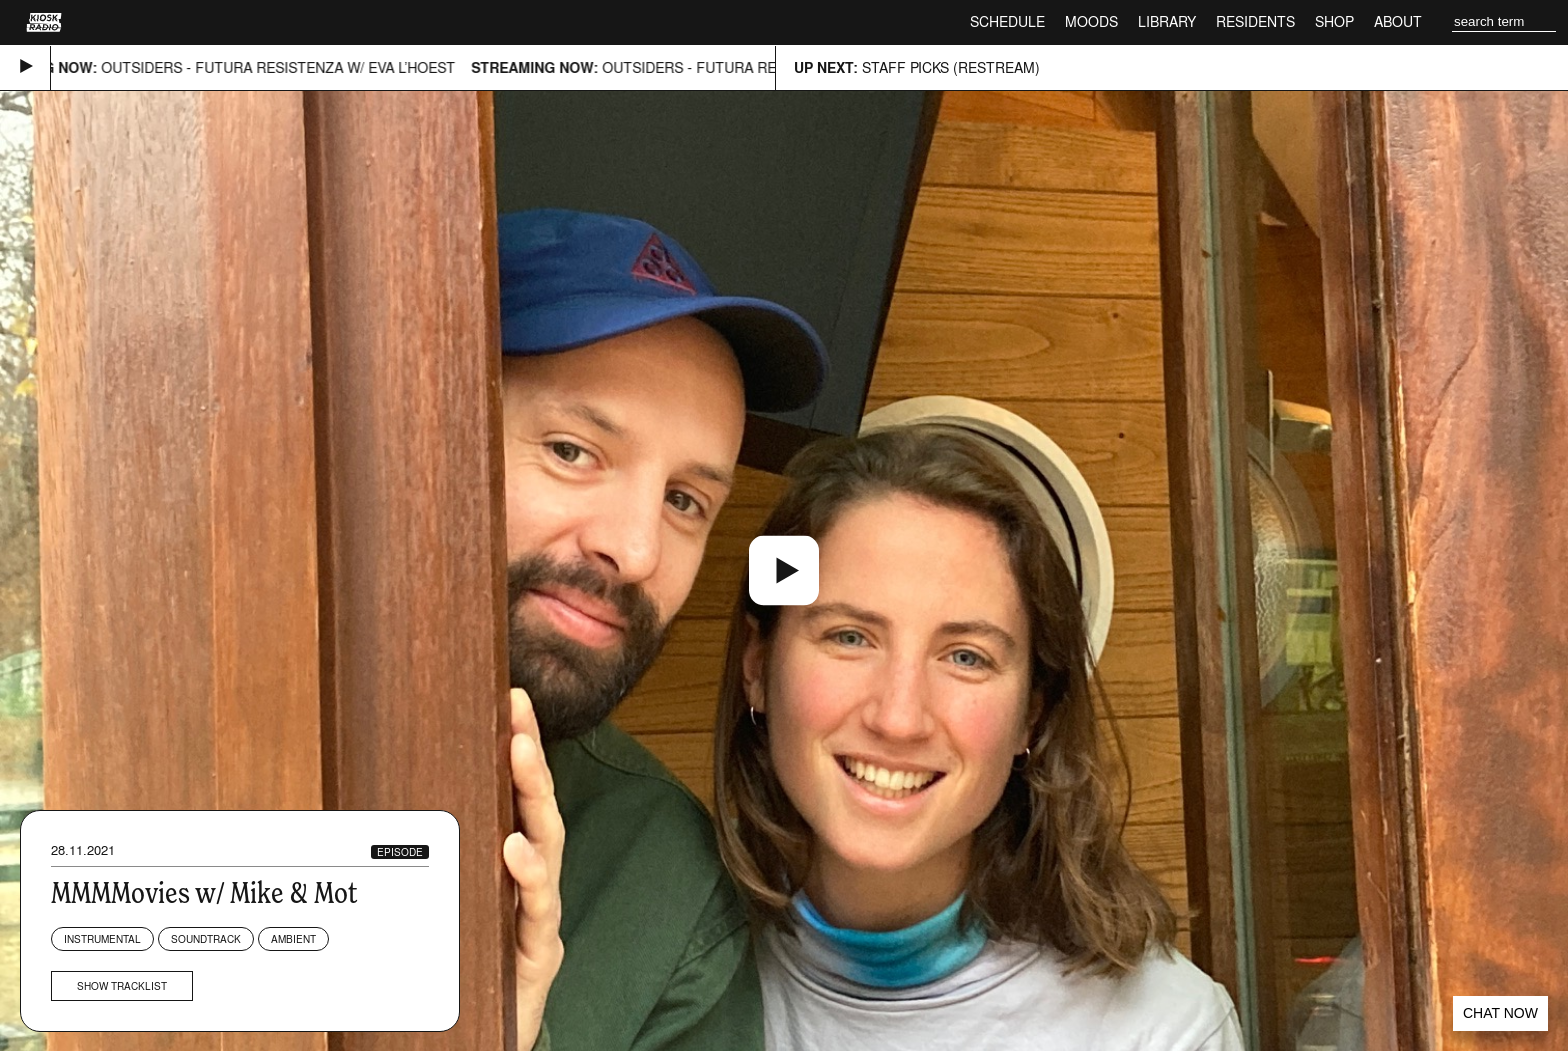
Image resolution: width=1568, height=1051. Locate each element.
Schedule (1007, 21)
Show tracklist (122, 986)
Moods (1091, 21)
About (1398, 21)
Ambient (293, 939)
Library (1167, 21)
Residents (1255, 21)
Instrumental (102, 939)
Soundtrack (206, 939)
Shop (1334, 21)
